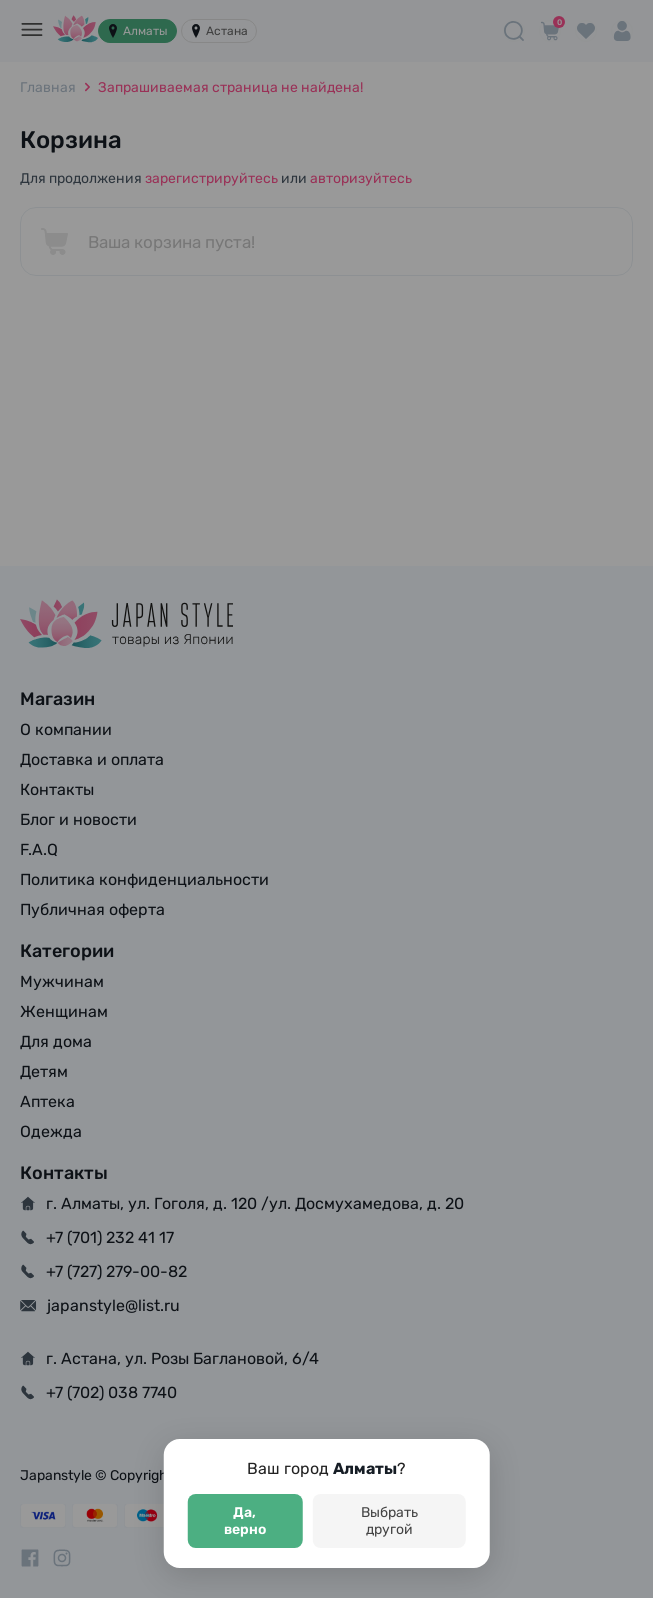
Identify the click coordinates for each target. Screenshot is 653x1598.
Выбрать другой (389, 1521)
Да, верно (245, 1521)
